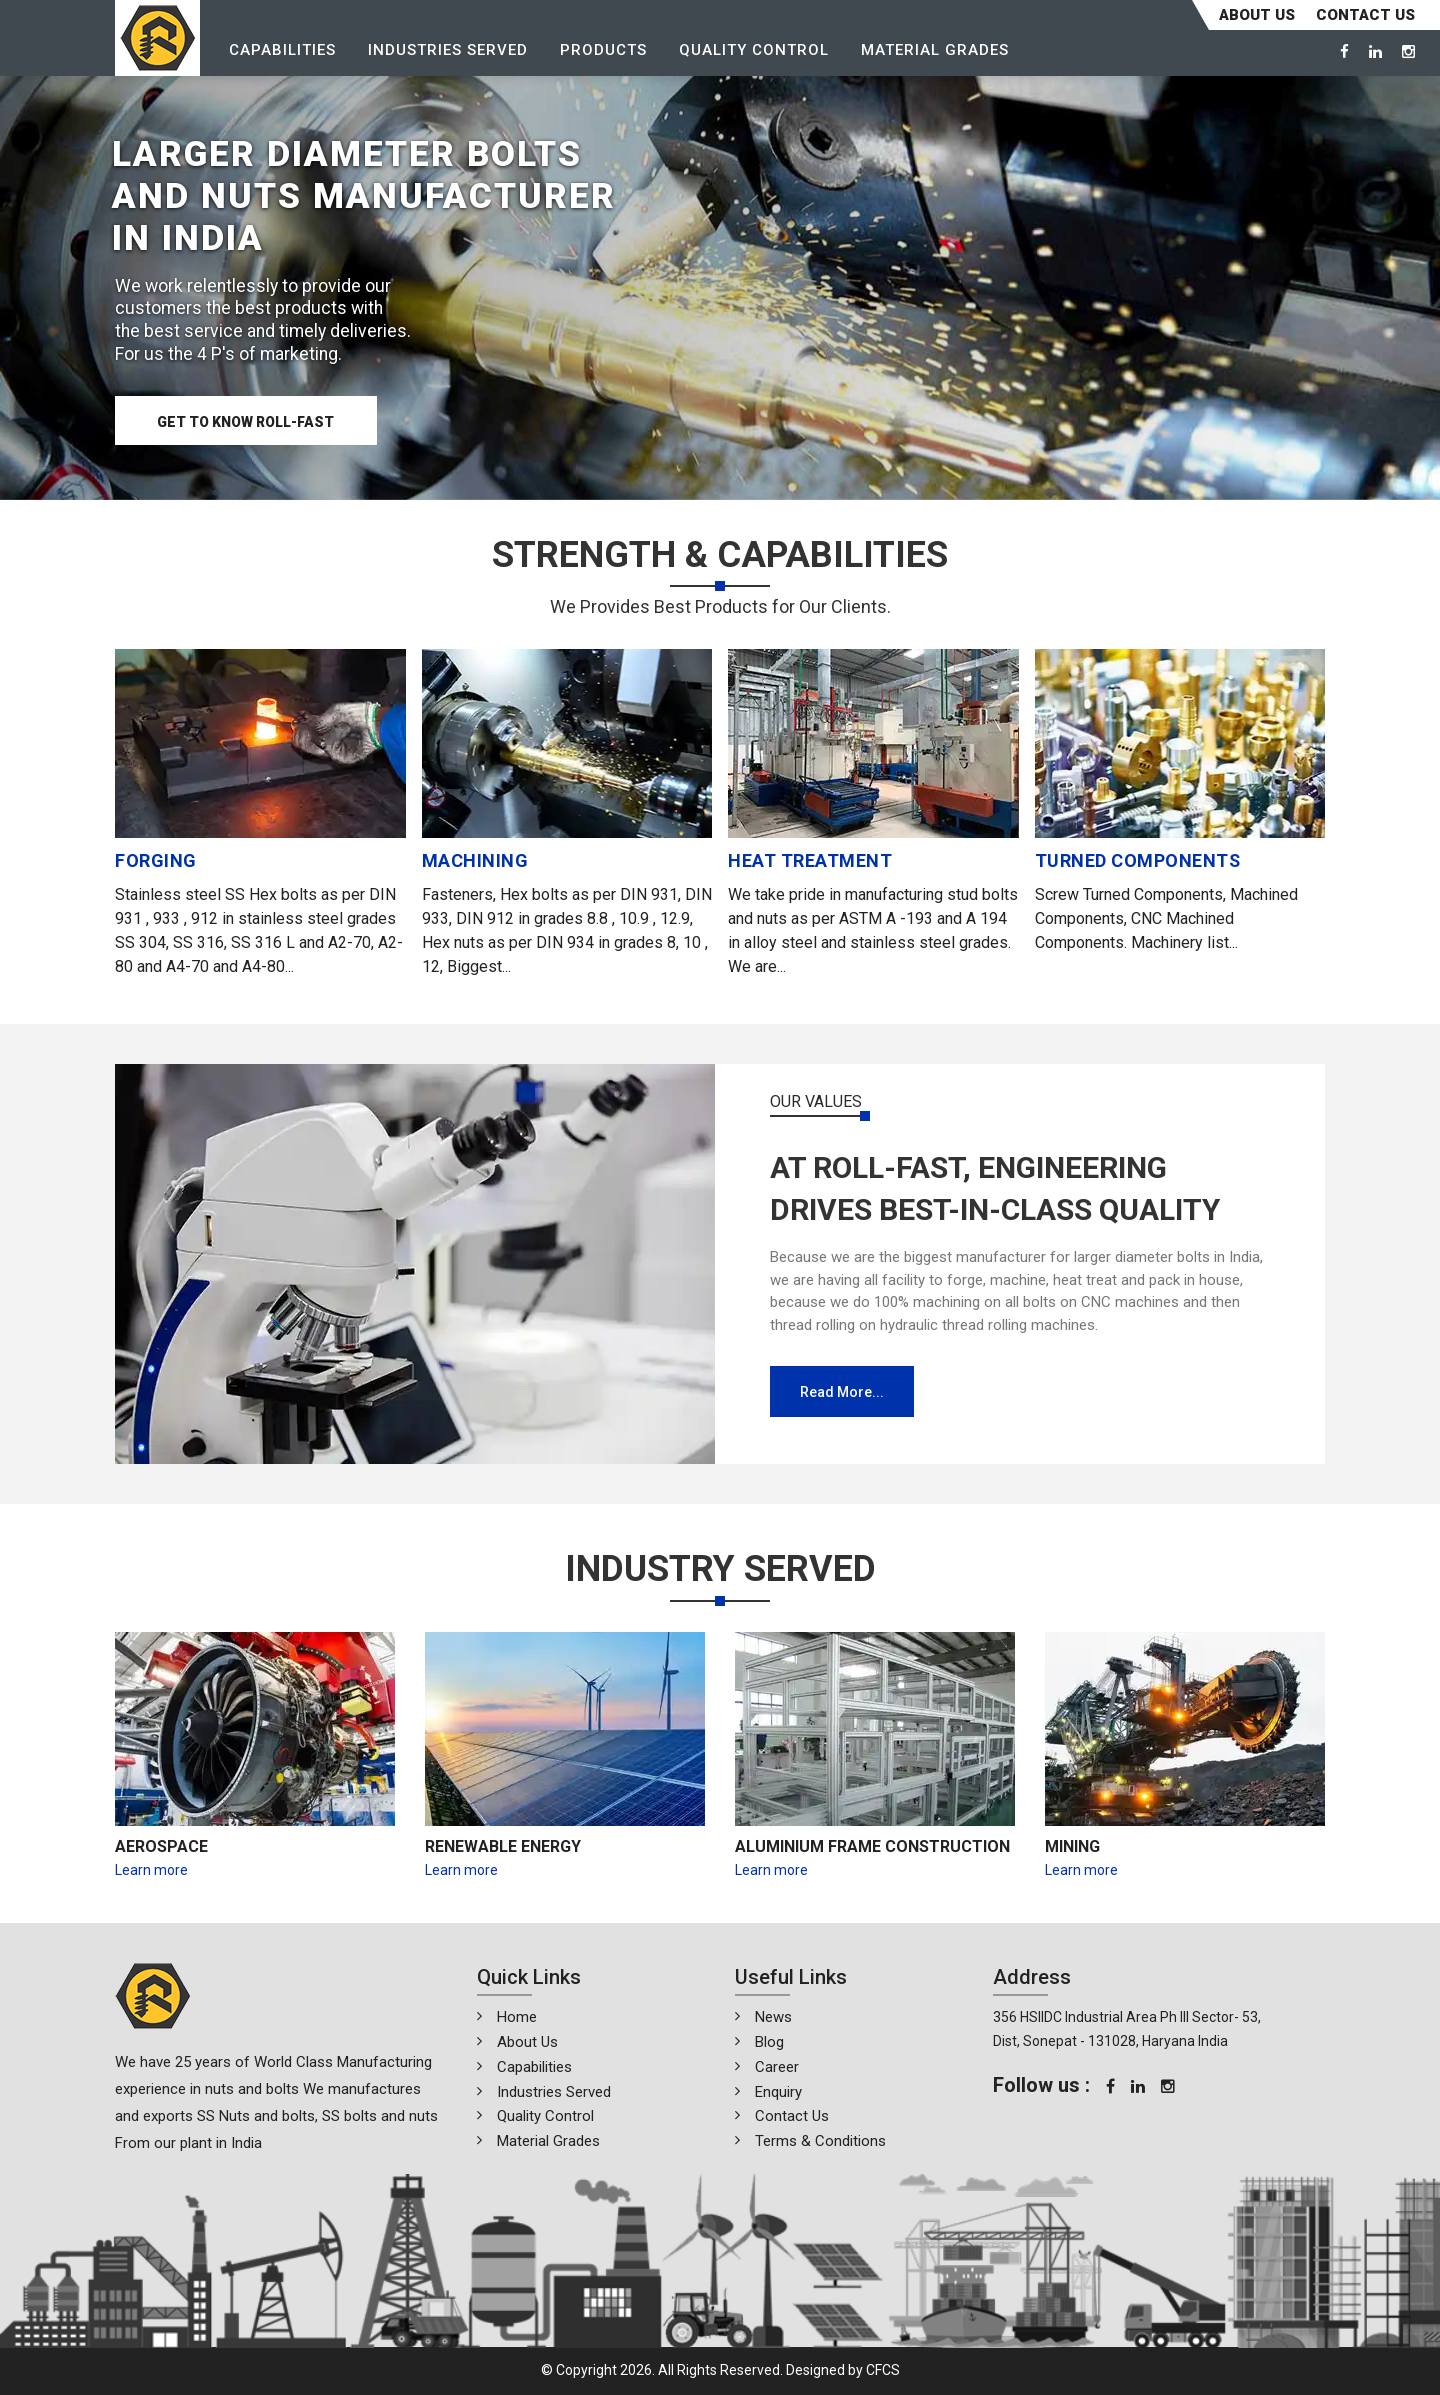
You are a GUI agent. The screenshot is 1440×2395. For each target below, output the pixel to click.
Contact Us (792, 2116)
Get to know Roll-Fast (247, 423)
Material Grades (936, 51)
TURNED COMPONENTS (1138, 860)
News (773, 2017)
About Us (1257, 15)
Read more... (842, 1392)
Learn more (151, 1870)
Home (517, 2017)
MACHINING (475, 860)
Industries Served (449, 51)
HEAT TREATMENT (810, 860)
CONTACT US (1365, 15)
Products (604, 51)
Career (777, 2067)
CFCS (883, 2370)
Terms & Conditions (820, 2141)
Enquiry (778, 2092)
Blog (769, 2042)
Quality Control (755, 51)
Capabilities (283, 51)
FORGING (156, 860)
